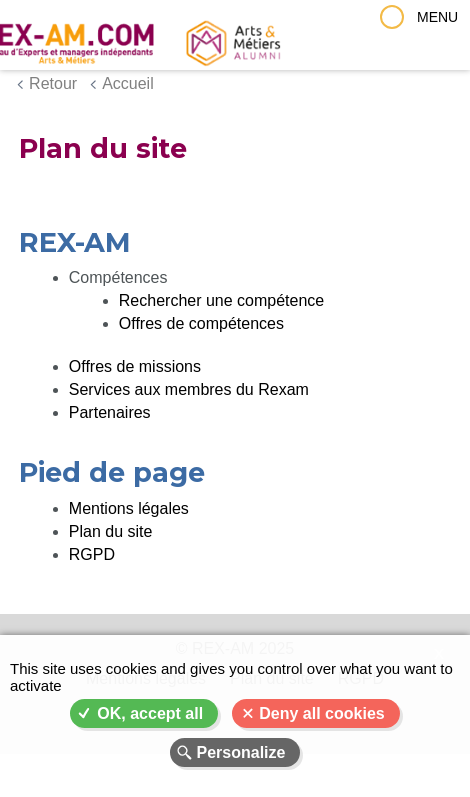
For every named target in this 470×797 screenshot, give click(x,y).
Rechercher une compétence (221, 300)
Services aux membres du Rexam (189, 389)
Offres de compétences (201, 323)
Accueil (128, 83)
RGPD (92, 554)
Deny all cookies (321, 713)
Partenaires (110, 412)
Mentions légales (129, 508)
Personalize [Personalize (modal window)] (241, 752)
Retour (53, 83)
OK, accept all (150, 713)
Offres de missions (135, 366)
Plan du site (111, 531)
